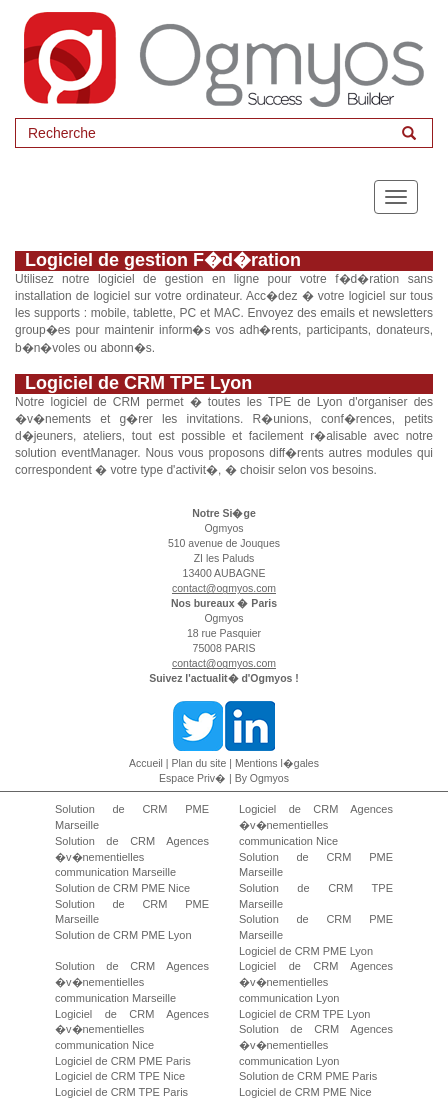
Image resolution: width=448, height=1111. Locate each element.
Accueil (146, 763)
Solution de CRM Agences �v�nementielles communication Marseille (132, 856)
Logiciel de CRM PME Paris (123, 1061)
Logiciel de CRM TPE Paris (121, 1092)
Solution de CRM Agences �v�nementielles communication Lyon (316, 1044)
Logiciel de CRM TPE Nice (120, 1076)
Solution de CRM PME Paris (308, 1076)
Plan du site (199, 763)
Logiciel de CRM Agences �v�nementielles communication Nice (316, 824)
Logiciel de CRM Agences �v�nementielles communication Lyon (316, 981)
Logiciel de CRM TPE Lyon (304, 1014)
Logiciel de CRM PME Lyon (306, 951)
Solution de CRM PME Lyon (123, 935)
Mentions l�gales (277, 763)
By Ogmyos (262, 778)
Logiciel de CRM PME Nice (305, 1092)
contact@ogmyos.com (224, 588)
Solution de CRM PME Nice (122, 888)
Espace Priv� (192, 778)
